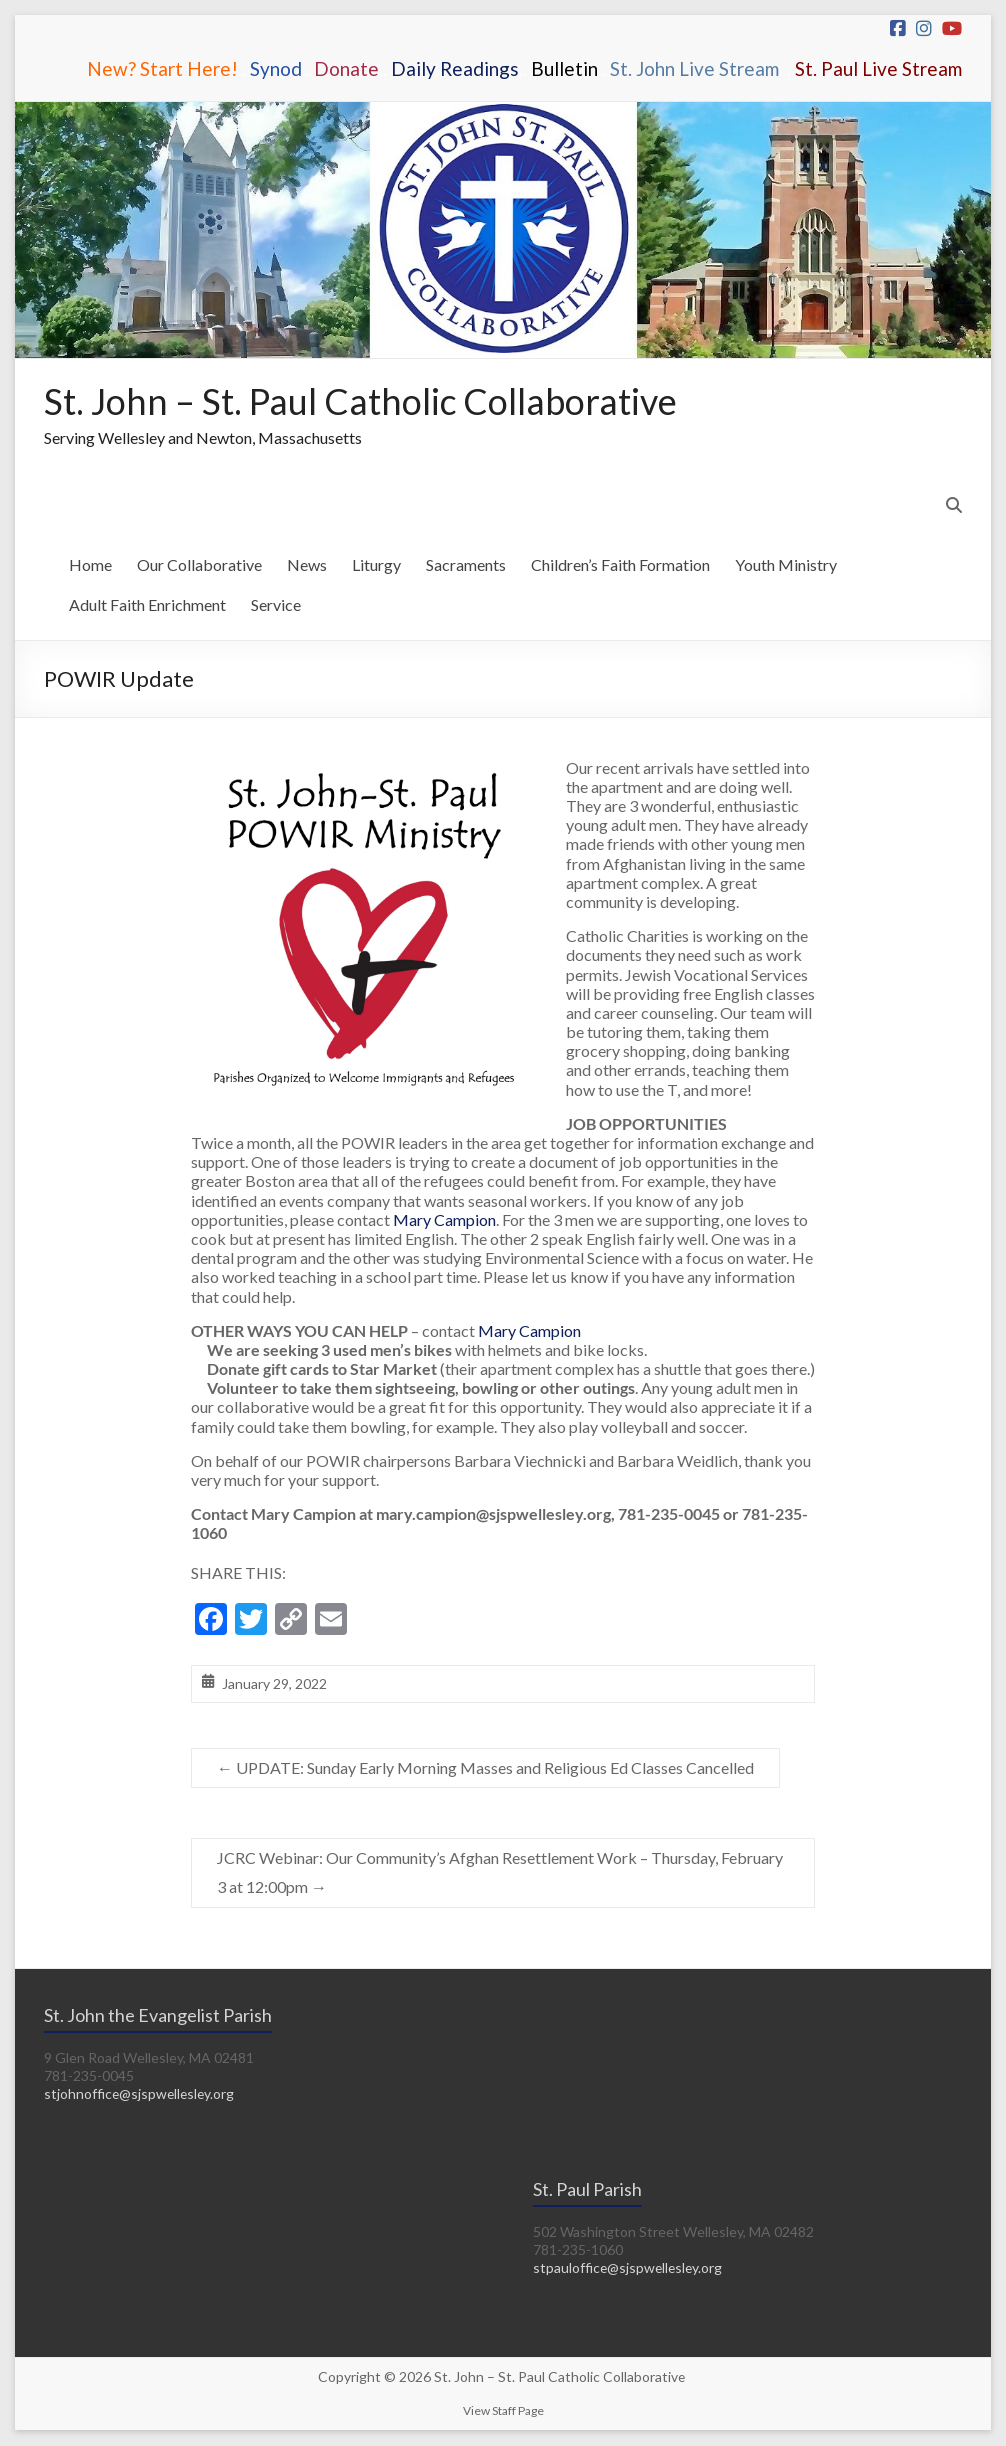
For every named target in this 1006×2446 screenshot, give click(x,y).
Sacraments (466, 565)
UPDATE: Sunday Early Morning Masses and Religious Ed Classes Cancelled (485, 1768)
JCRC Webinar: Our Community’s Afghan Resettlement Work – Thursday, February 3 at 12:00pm (500, 1873)
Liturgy (376, 565)
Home (90, 565)
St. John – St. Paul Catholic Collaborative (361, 402)
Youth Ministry (786, 565)
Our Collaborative (199, 565)
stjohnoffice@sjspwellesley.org (141, 2094)
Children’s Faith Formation (620, 565)
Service (276, 605)
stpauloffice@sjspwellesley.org (629, 2268)
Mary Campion (444, 1220)
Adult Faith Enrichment (147, 605)
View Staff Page (503, 2411)
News (307, 565)
